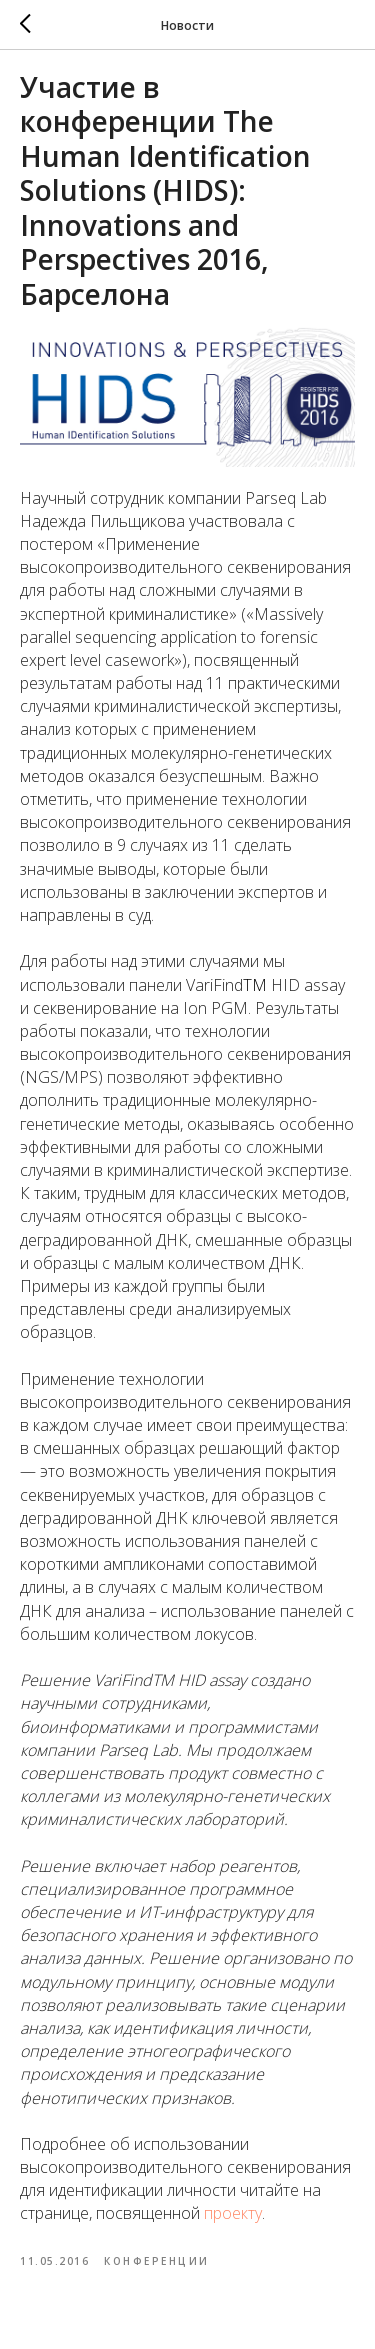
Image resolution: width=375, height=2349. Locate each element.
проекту (233, 2213)
